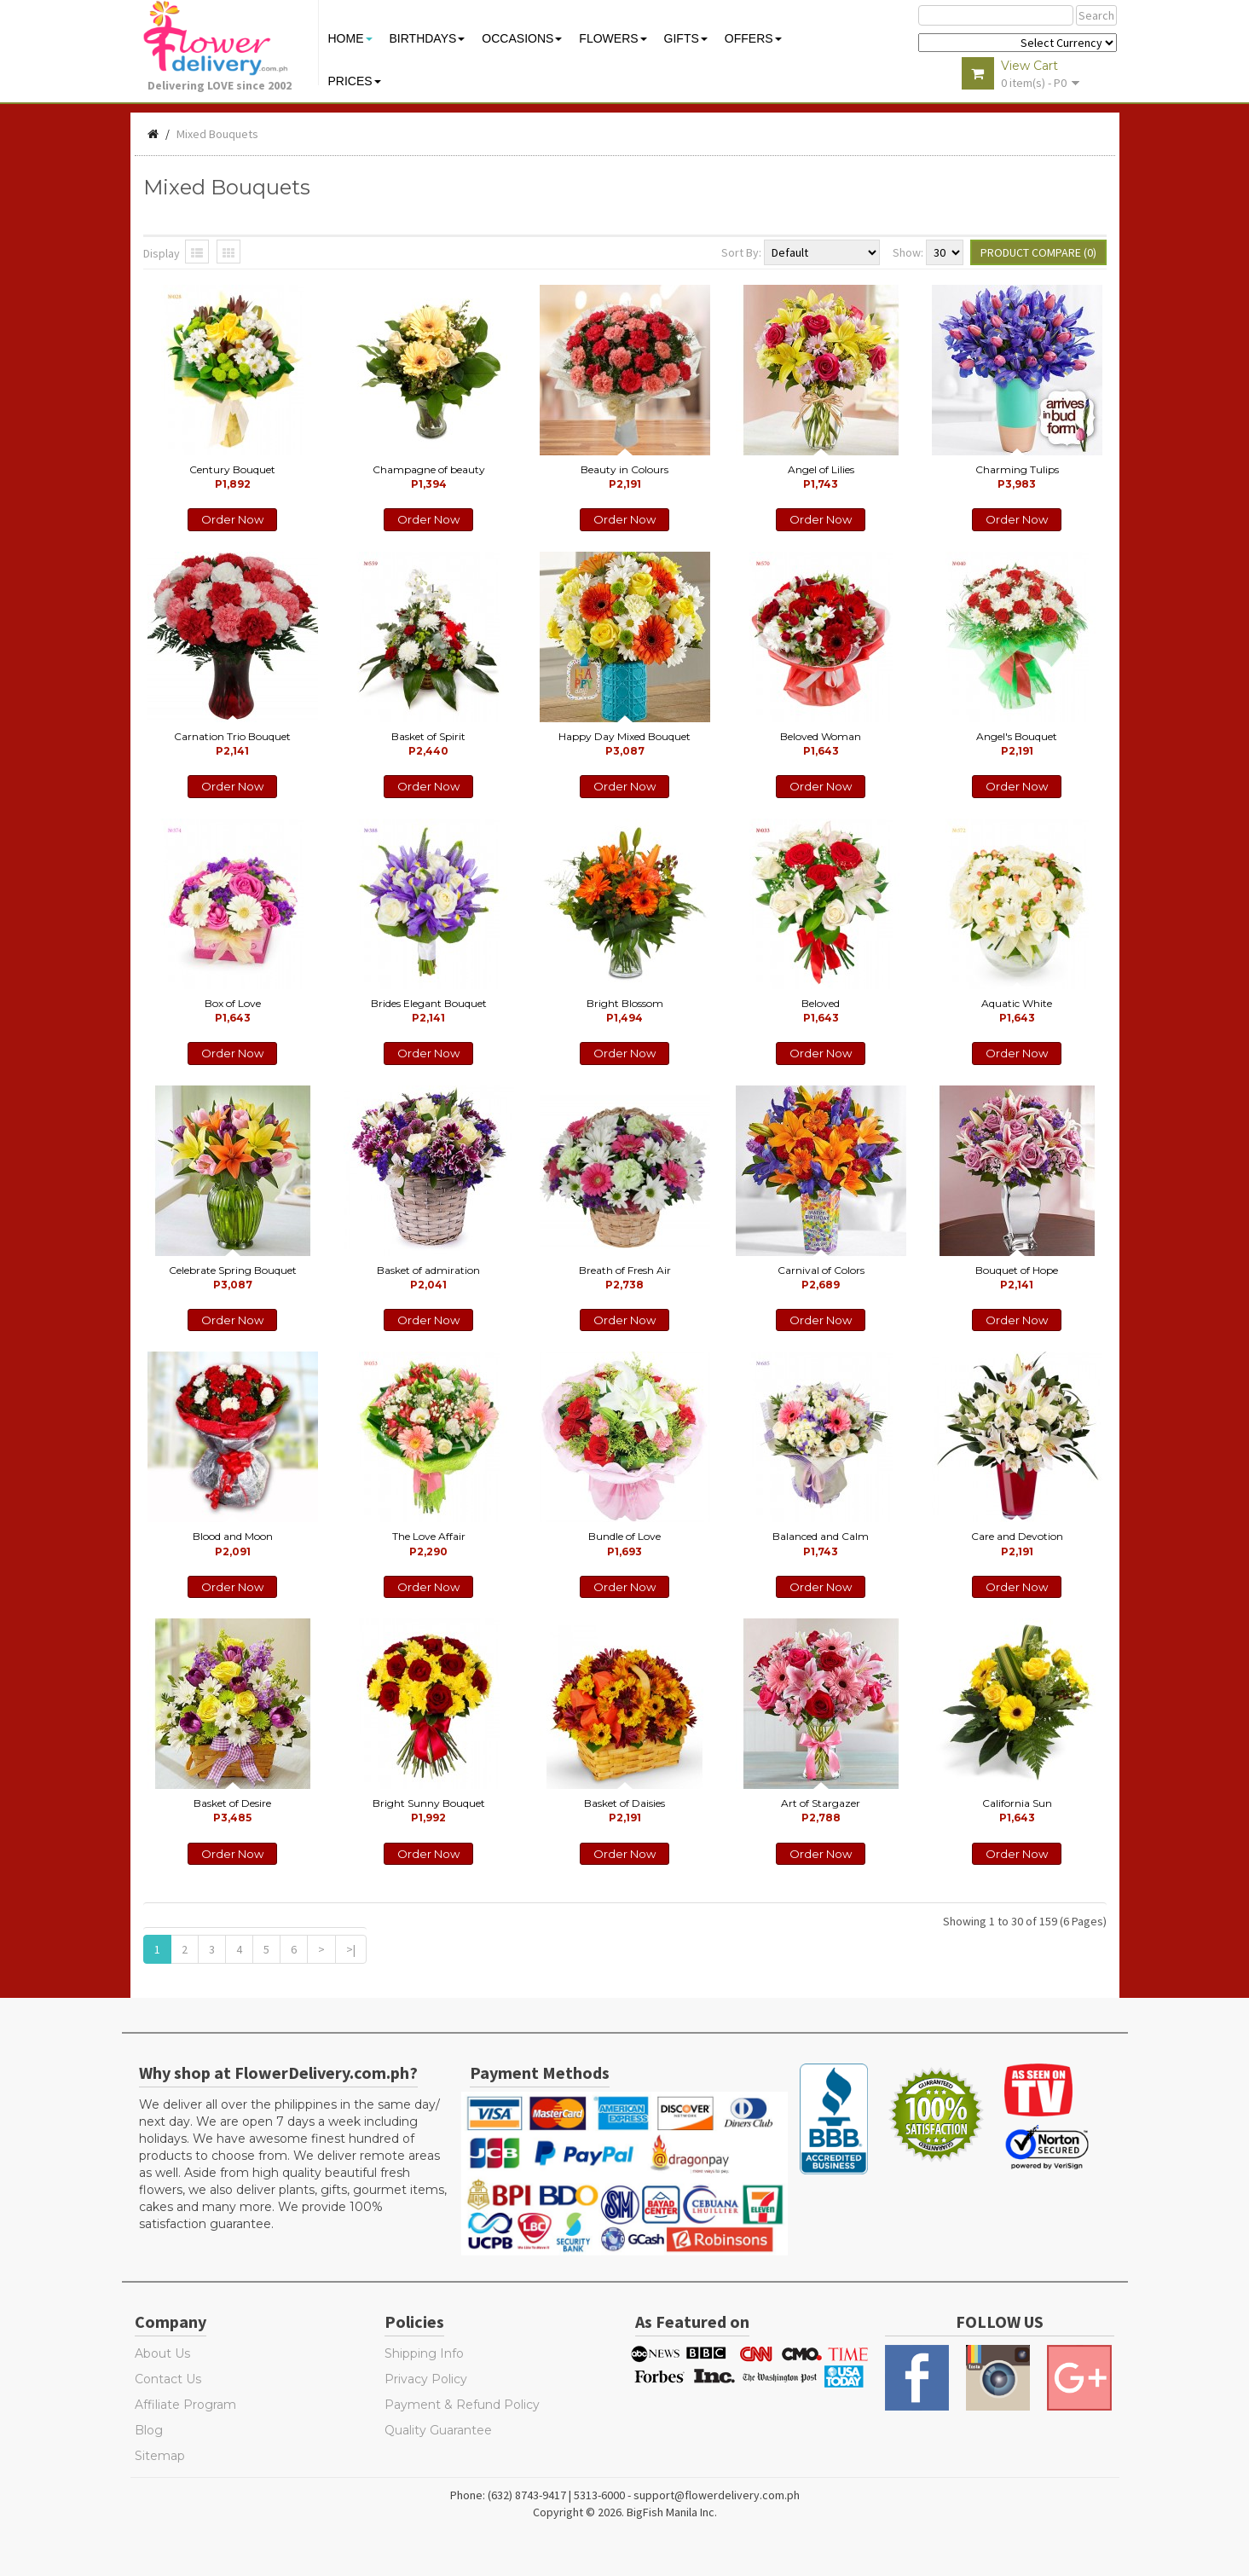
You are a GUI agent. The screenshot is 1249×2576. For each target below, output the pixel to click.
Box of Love (233, 1010)
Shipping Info (424, 2353)
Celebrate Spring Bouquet (233, 1277)
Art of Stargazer (820, 1810)
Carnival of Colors (821, 1277)
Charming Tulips (1017, 476)
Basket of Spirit (428, 743)
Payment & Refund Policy (462, 2404)
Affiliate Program (185, 2404)
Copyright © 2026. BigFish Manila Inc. (625, 2512)
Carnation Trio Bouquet (232, 743)
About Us (162, 2353)
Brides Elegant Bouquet (429, 1010)
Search (1096, 15)
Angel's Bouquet (1016, 743)
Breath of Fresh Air (625, 1277)
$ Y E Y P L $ (1017, 42)
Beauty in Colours (624, 476)
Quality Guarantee (438, 2430)
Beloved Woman (820, 743)
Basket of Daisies (624, 1810)
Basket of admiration (428, 1277)
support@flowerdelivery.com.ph (716, 2495)
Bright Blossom (625, 1010)
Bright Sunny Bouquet (429, 1810)
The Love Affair (428, 1543)
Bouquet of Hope (1016, 1277)
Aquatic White (1016, 1010)
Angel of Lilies (821, 476)
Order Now (232, 519)
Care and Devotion (1017, 1543)
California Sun (1017, 1810)
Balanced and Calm (820, 1543)
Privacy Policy (426, 2379)
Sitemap (160, 2455)
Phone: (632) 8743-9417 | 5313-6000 (537, 2495)
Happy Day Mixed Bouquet (624, 743)
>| (351, 1949)
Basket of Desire (232, 1810)
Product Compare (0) (1038, 252)
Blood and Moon (233, 1543)
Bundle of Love (624, 1543)
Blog (149, 2430)
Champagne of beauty (429, 476)
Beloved (820, 1010)
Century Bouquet (232, 476)
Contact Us (168, 2379)
